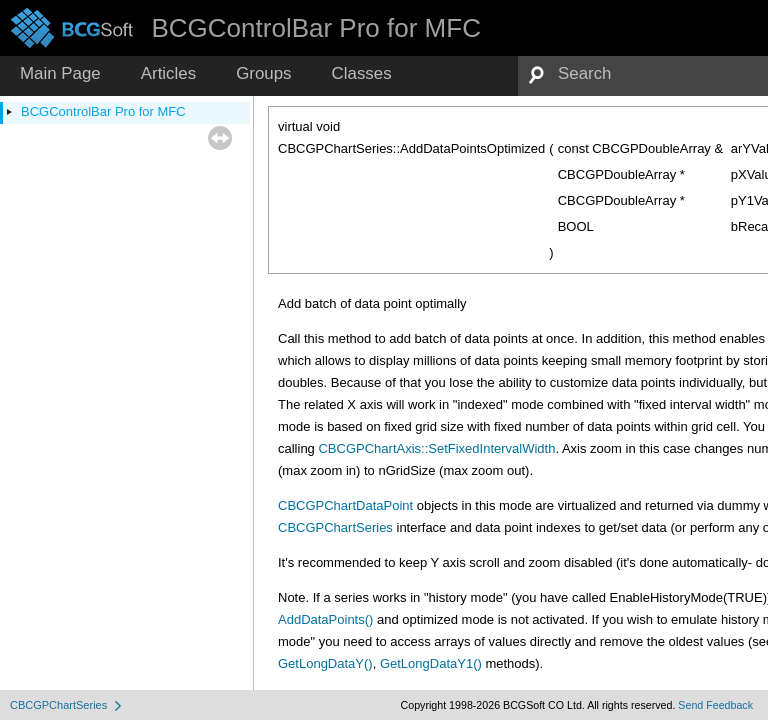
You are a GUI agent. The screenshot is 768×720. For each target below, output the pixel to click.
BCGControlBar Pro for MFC (103, 111)
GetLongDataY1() (431, 663)
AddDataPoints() (325, 619)
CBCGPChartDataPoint (345, 505)
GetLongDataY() (325, 663)
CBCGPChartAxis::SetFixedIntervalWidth (436, 448)
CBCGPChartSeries (335, 527)
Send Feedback (715, 705)
